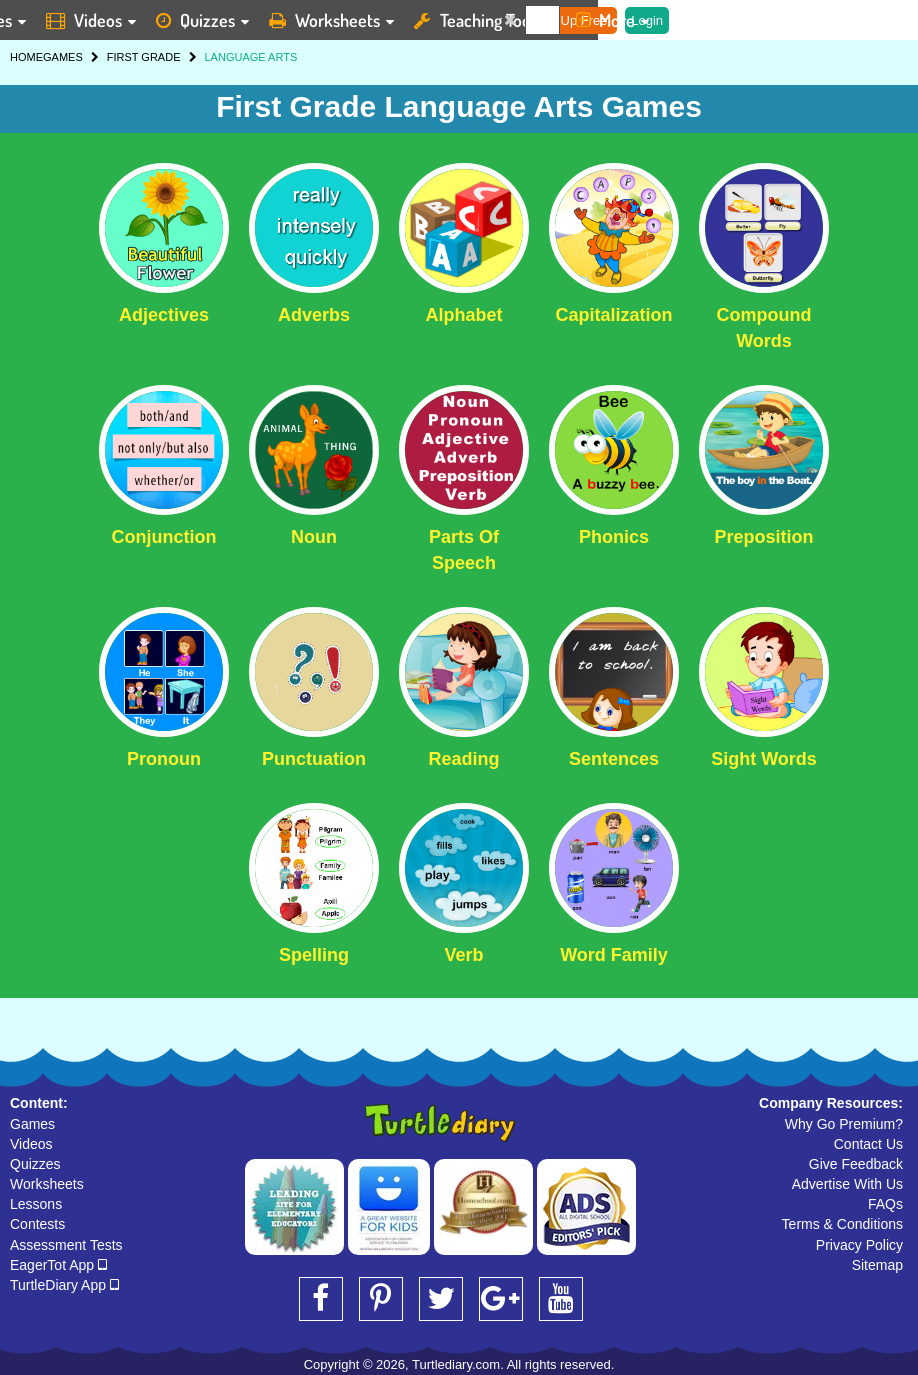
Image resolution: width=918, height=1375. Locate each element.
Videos (31, 1144)
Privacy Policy (859, 1245)
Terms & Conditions (842, 1224)
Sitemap (877, 1265)
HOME (26, 57)
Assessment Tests (66, 1245)
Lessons (36, 1204)
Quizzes (35, 1164)
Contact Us (868, 1144)
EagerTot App (58, 1265)
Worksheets (47, 1184)
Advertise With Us (847, 1184)
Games (32, 1124)
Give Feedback (856, 1164)
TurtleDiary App (64, 1285)
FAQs (885, 1204)
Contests (37, 1224)
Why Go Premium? (844, 1124)
